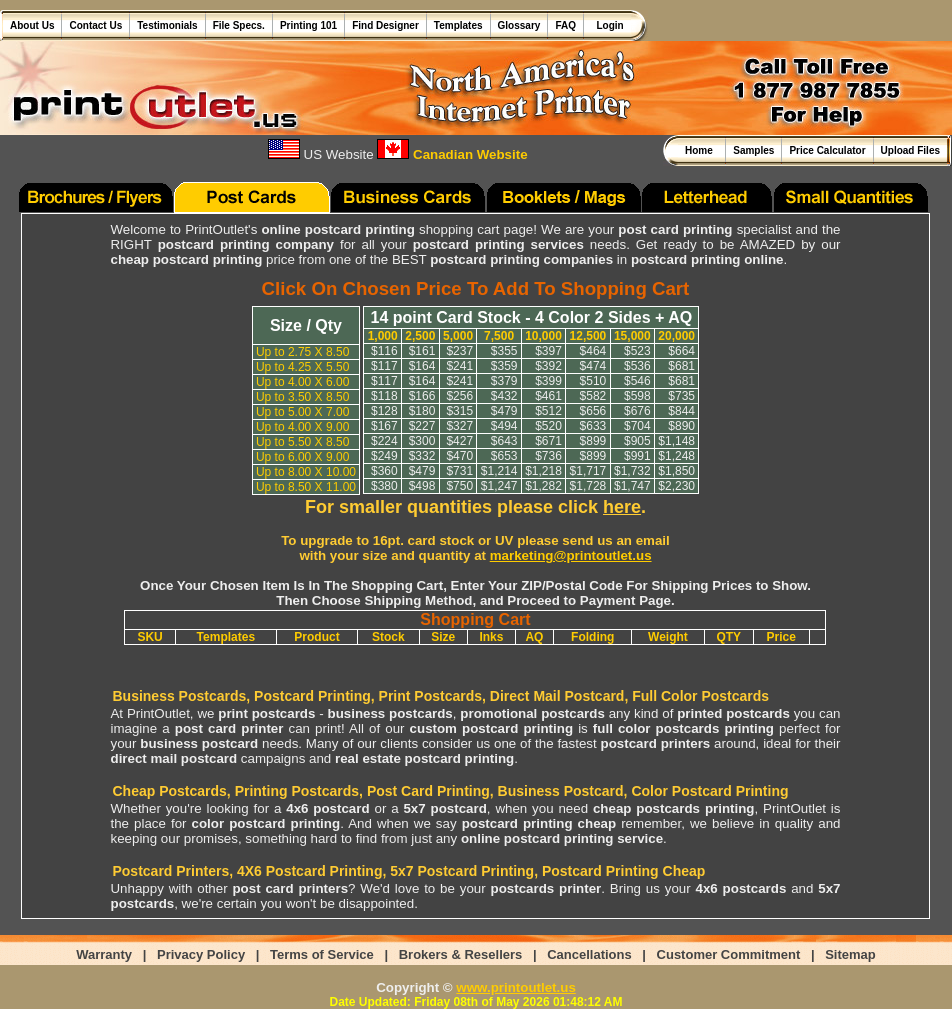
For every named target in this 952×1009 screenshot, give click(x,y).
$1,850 (676, 471)
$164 (422, 366)
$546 (637, 381)
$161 (422, 351)
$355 (504, 351)
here (622, 507)
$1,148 (676, 441)
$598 (637, 396)
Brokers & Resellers (461, 954)
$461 (548, 396)
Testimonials (167, 25)
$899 (593, 441)
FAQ (565, 25)
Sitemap (850, 954)
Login (607, 25)
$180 (422, 411)
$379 (504, 381)
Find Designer (385, 25)
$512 (548, 411)
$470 (459, 456)
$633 (593, 426)
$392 (548, 366)
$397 (548, 351)
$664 (681, 351)
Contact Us (95, 25)
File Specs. (239, 25)
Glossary (519, 25)
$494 (504, 426)
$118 (384, 396)
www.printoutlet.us (515, 987)
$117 (384, 366)
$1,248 (676, 456)
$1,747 (632, 486)
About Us (32, 25)
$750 (459, 486)
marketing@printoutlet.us (571, 555)
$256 (459, 396)
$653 (504, 456)
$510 (593, 381)
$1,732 (632, 471)
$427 (459, 441)
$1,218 (543, 471)
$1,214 (499, 471)
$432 (504, 396)
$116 (384, 351)
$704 (637, 426)
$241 (459, 366)
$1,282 (543, 486)
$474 (593, 366)
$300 (422, 441)
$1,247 (499, 486)
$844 (681, 411)
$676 (637, 411)
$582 (593, 396)
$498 (422, 486)
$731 (459, 471)
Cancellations (589, 954)
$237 (459, 351)
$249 (384, 456)
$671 (548, 441)
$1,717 (588, 471)
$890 (681, 426)
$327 (459, 426)
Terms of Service (322, 954)
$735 (681, 396)
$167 (384, 426)
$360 (384, 471)
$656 (593, 411)
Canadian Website (452, 154)
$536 (637, 366)
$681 (681, 366)
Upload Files (910, 150)
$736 (548, 456)
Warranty (104, 954)
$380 (384, 486)
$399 (548, 381)
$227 (422, 426)
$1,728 (588, 486)
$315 (459, 411)
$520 (548, 426)
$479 (504, 411)
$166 (422, 396)
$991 (637, 456)
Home (701, 150)
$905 (637, 441)
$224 (384, 441)
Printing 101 (308, 25)
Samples (753, 150)
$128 (384, 411)
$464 (593, 351)
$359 (504, 366)
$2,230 (676, 486)
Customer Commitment (729, 954)
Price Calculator (827, 150)
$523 (637, 351)
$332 (422, 456)
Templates (458, 25)
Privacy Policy (201, 954)
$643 (504, 441)
